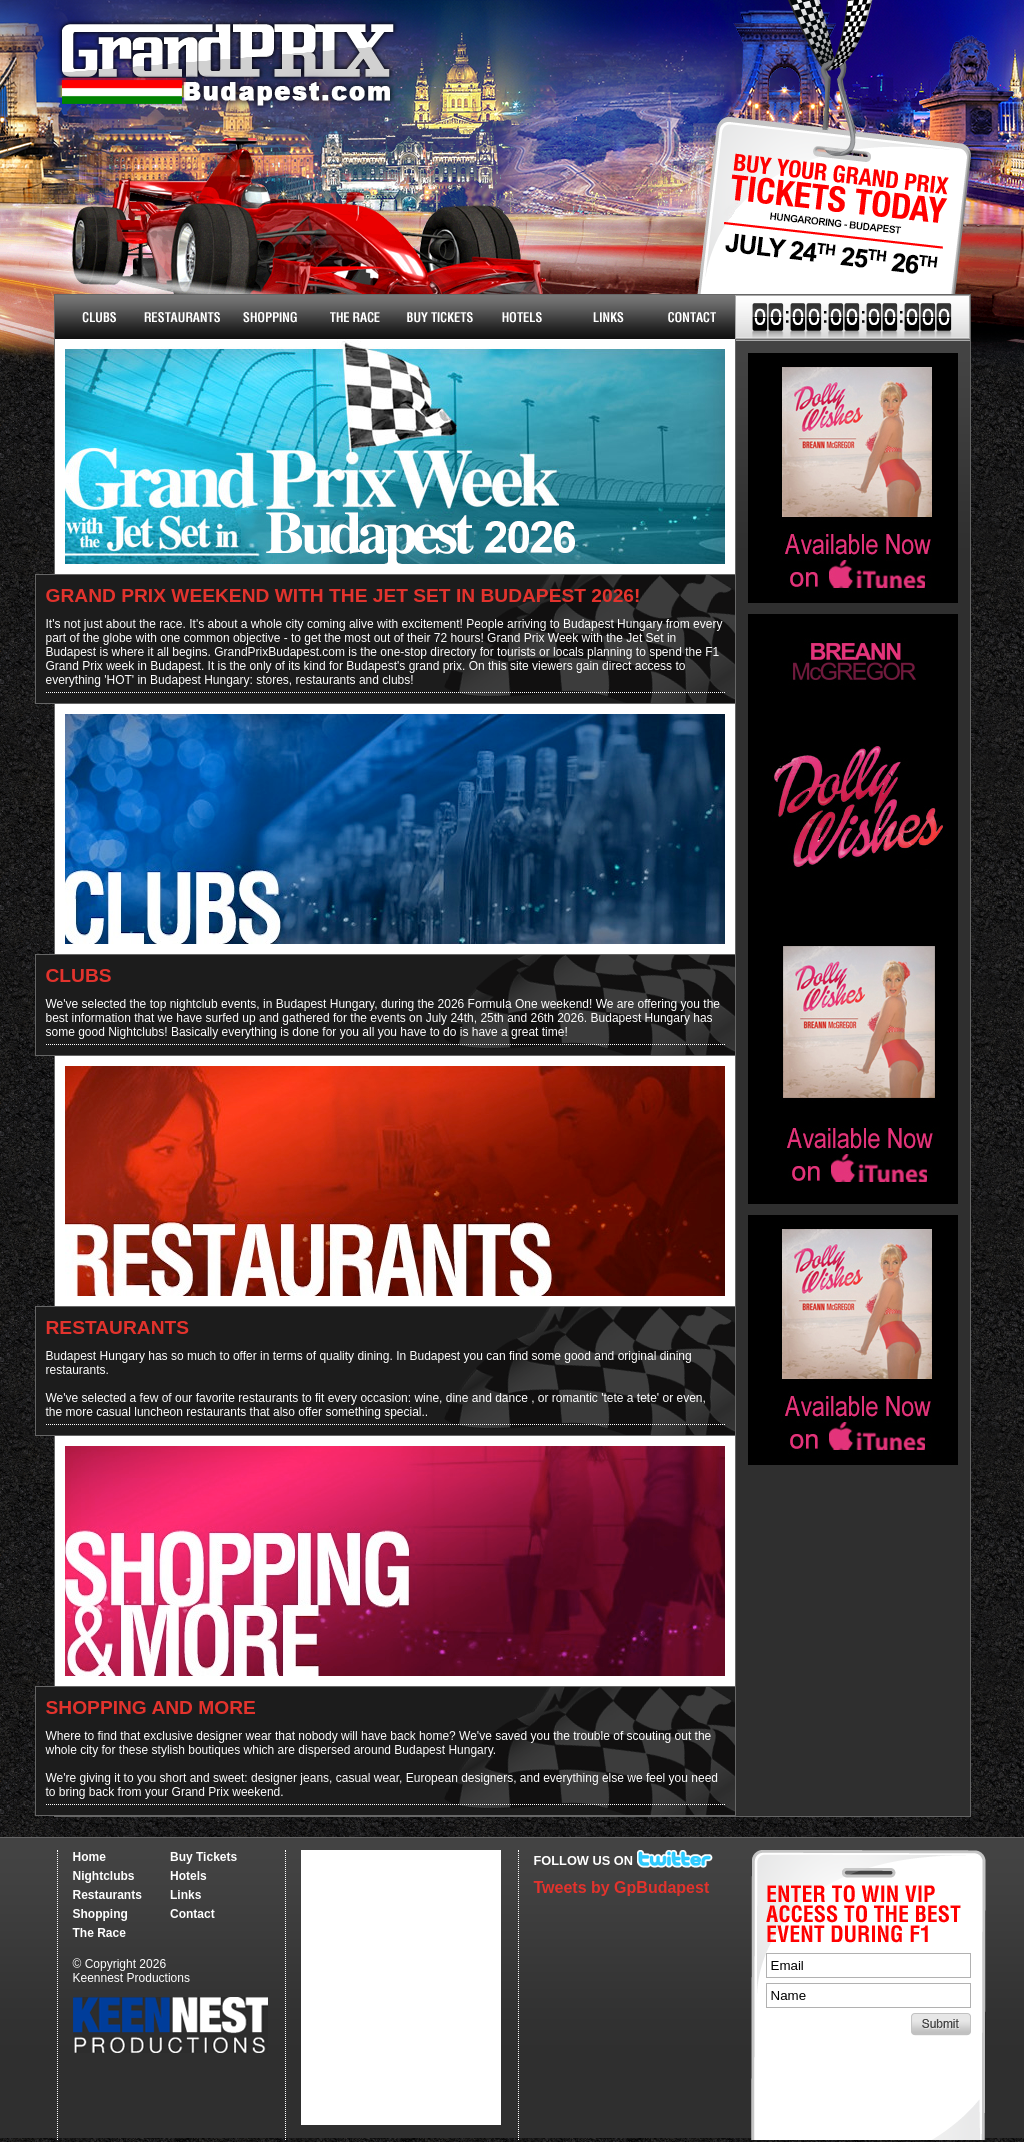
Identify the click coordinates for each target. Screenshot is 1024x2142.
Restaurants (182, 317)
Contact (692, 317)
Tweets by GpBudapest (622, 1887)
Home (89, 1857)
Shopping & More (267, 317)
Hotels (522, 317)
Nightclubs (97, 317)
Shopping (100, 1914)
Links (607, 317)
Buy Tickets (826, 227)
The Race (352, 317)
